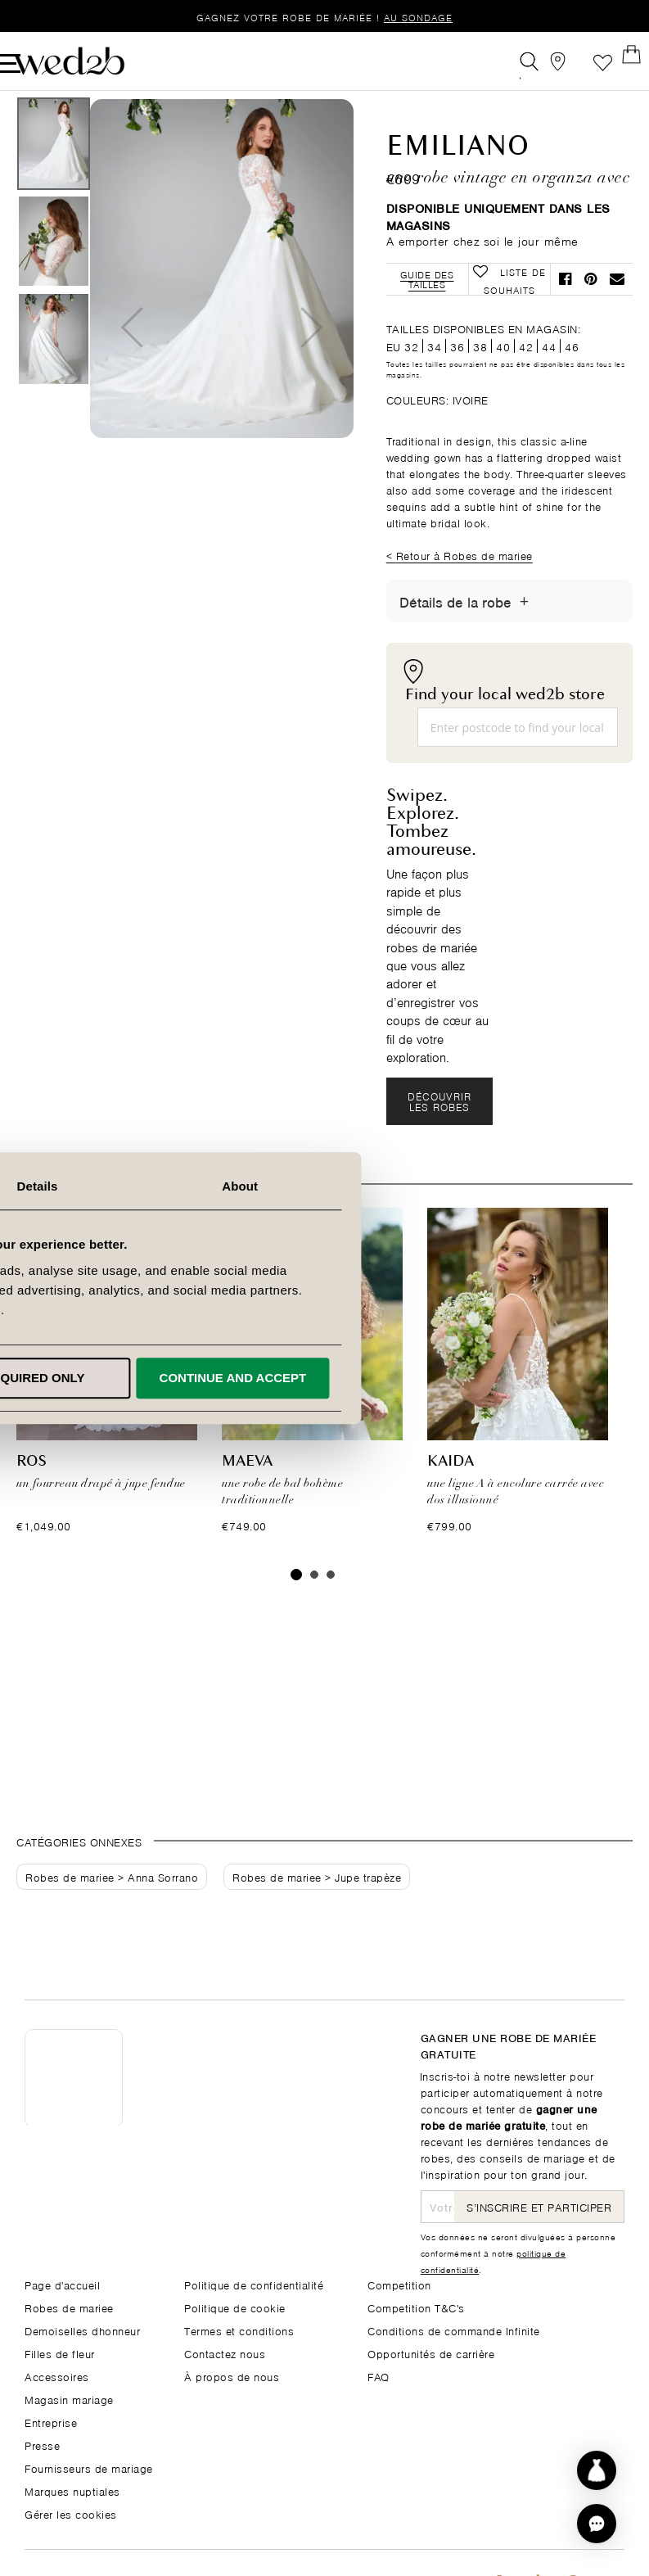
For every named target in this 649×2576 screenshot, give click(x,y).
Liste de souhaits (578, 60)
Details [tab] (324, 1186)
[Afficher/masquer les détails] (524, 632)
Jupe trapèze (368, 1909)
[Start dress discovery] (596, 2470)
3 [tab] (331, 1607)
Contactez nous (224, 2353)
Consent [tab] (126, 1186)
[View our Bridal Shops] (541, 60)
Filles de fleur (60, 2353)
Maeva (247, 1494)
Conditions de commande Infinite (453, 2330)
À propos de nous (231, 2376)
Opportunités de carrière (430, 2353)
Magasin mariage (69, 2399)
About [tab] (524, 1186)
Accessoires (57, 2376)
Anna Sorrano (163, 1909)
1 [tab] (296, 1607)
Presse (42, 2445)
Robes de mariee (70, 1909)
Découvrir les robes (440, 1133)
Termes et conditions (239, 2330)
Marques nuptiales (72, 2490)
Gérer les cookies (71, 2513)
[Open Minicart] (615, 60)
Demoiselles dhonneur (82, 2330)
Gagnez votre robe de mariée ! (324, 17)
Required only (321, 1378)
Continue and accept (516, 1378)
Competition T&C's (416, 2307)
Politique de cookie (235, 2307)
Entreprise (51, 2422)
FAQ (378, 2376)
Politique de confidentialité (253, 2284)
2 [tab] (314, 1607)
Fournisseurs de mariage (89, 2467)
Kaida (450, 1494)
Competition (399, 2284)
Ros (31, 1494)
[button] (596, 2523)
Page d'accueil (62, 2284)
